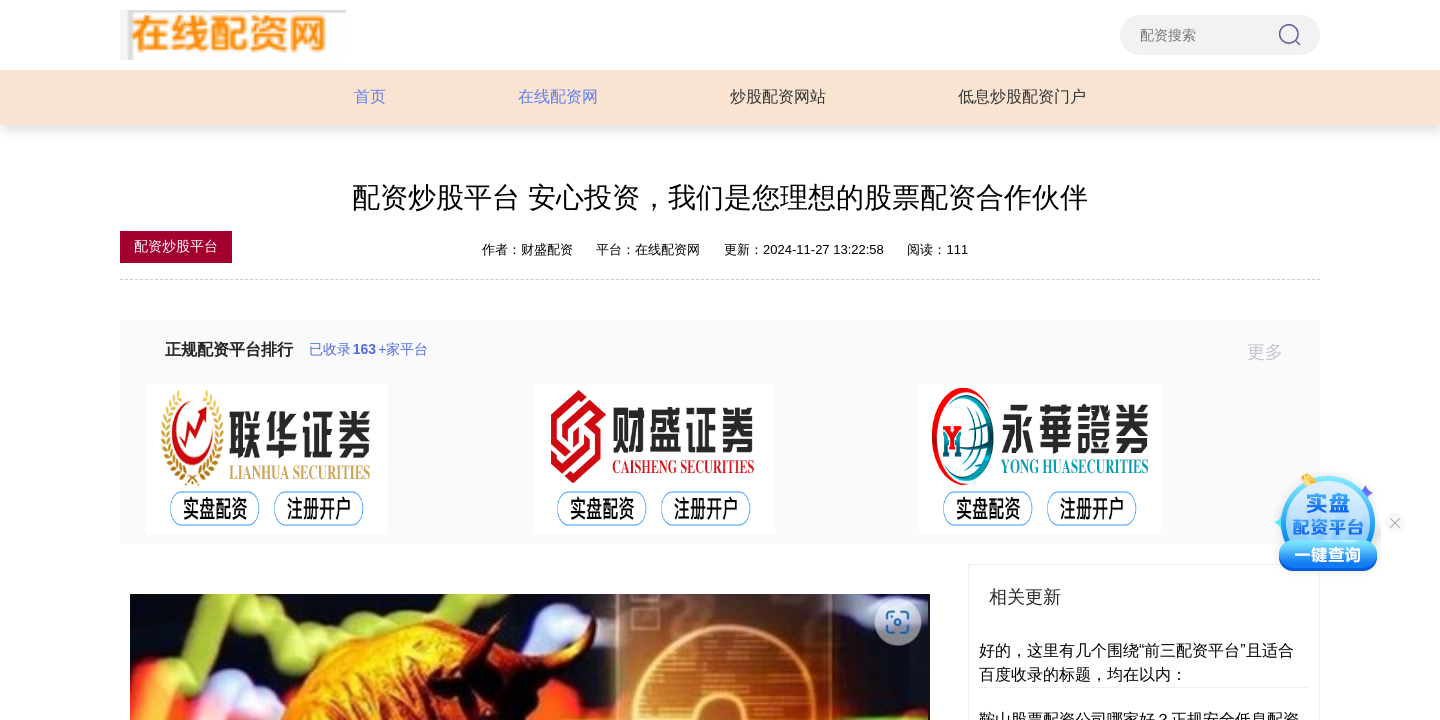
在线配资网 (558, 96)
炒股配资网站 (778, 96)
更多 (1273, 352)
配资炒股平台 (176, 246)
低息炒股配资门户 (1022, 96)
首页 (370, 96)
